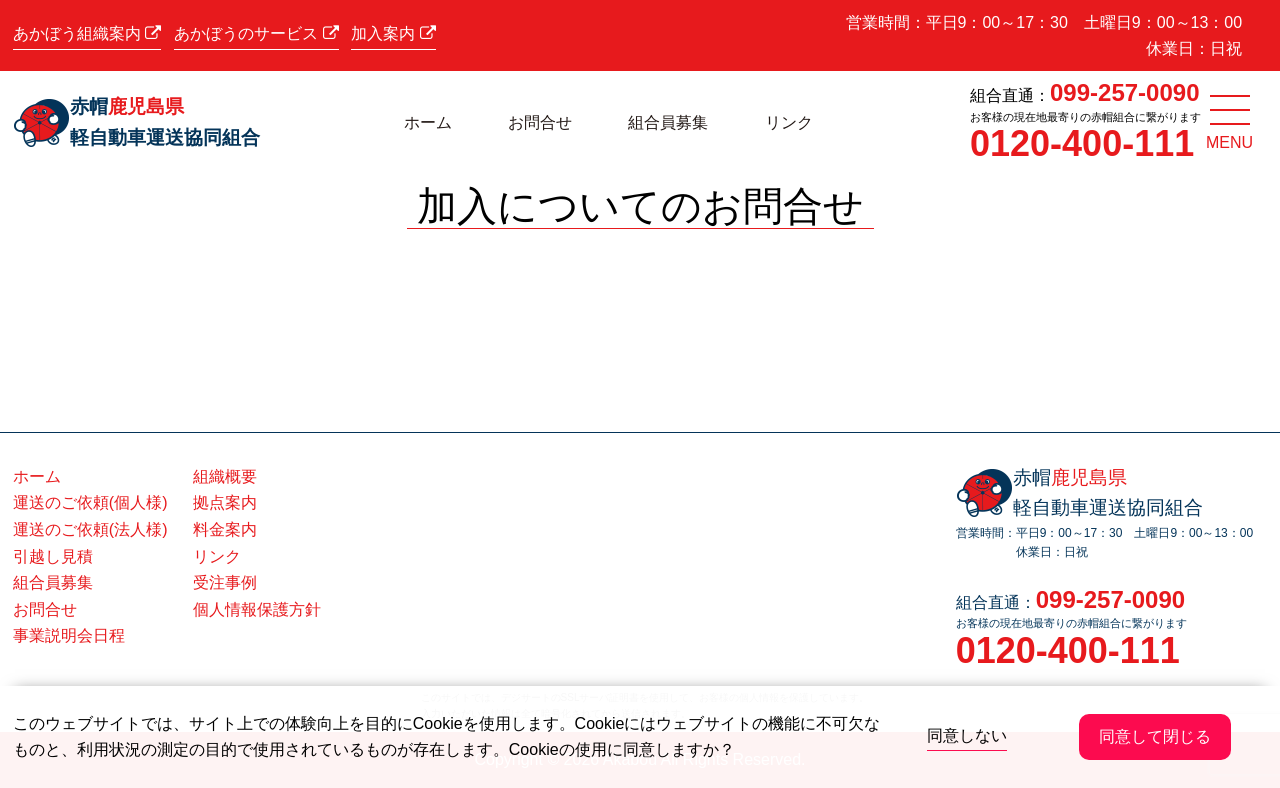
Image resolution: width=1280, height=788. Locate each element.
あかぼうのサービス (256, 33)
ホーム (428, 122)
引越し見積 (53, 556)
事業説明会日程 (69, 635)
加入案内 (393, 33)
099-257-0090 (1124, 92)
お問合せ (540, 122)
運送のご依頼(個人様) (90, 502)
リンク (789, 122)
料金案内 (225, 529)
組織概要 (225, 476)
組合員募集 (668, 122)
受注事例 (225, 582)
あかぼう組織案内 (87, 33)
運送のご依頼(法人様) (90, 529)
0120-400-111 (1082, 143)
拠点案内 (225, 502)
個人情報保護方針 (257, 609)
